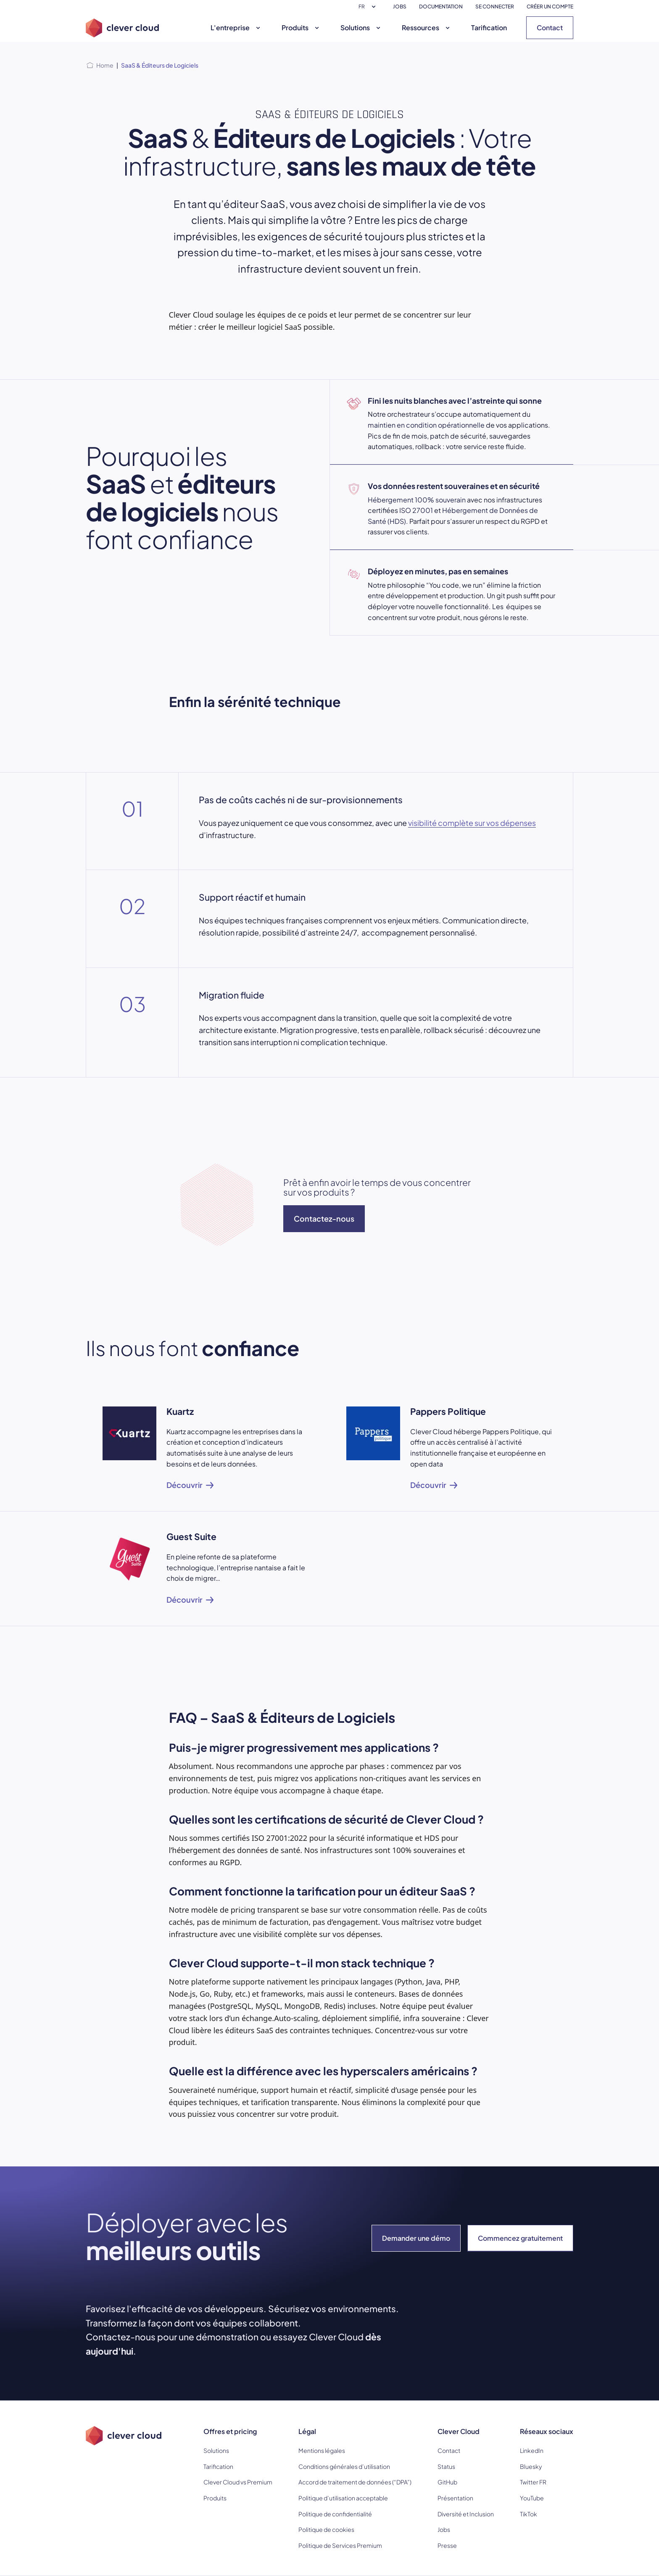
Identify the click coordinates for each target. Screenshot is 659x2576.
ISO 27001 (416, 510)
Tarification (489, 27)
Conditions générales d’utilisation (344, 2466)
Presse (447, 2545)
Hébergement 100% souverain (417, 499)
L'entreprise (236, 27)
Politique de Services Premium (340, 2545)
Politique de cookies (326, 2529)
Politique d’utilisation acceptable (343, 2498)
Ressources (427, 27)
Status (446, 2466)
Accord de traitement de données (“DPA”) (354, 2482)
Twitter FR (533, 2482)
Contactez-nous (324, 1218)
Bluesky (531, 2466)
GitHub (447, 2482)
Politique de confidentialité (335, 2514)
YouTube (532, 2498)
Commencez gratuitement (520, 2238)
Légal (307, 2431)
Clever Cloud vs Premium (237, 2482)
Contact (550, 27)
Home (104, 65)
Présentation (455, 2498)
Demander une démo (416, 2238)
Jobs (444, 2529)
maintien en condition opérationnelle (426, 425)
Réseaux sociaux (546, 2431)
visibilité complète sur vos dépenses (472, 823)
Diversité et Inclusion (466, 2514)
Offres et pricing (230, 2431)
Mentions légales (321, 2450)
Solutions (361, 27)
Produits (301, 27)
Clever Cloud (459, 2431)
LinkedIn (531, 2450)
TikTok (528, 2514)
